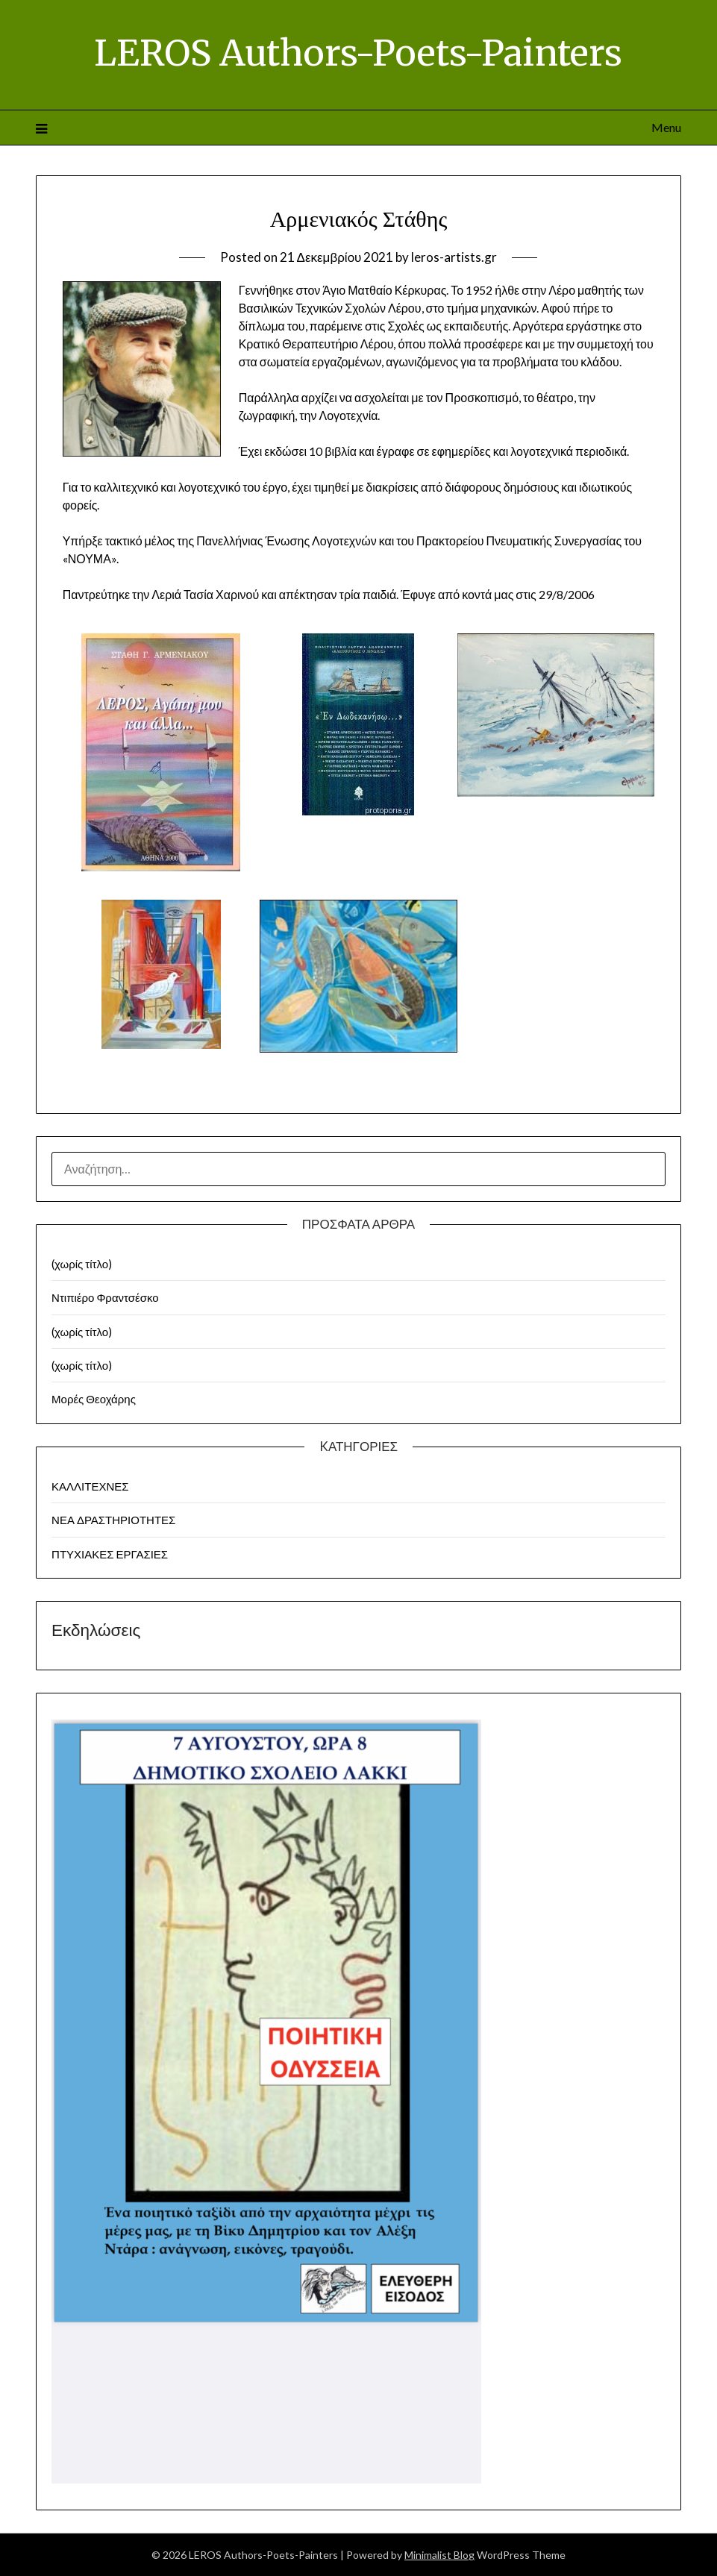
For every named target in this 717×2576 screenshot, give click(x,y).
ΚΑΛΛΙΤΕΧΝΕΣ (90, 1486)
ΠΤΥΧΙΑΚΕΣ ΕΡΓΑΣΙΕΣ (109, 1554)
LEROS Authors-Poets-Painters (358, 53)
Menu (666, 127)
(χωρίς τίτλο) (81, 1263)
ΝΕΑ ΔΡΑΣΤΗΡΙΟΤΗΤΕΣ (113, 1519)
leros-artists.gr (454, 257)
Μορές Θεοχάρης (93, 1398)
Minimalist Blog (439, 2554)
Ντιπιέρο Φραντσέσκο (105, 1297)
